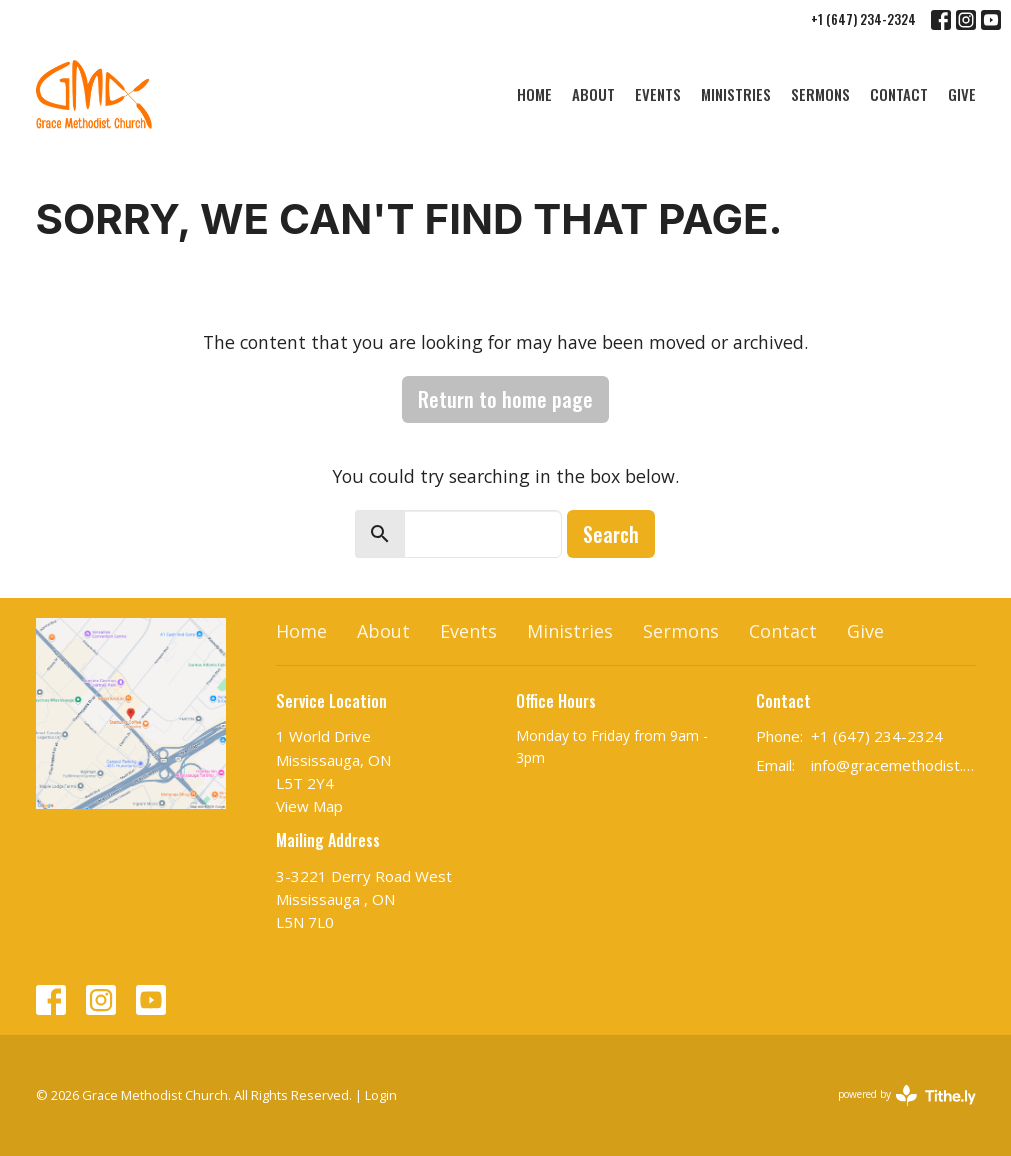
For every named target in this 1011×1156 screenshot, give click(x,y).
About (593, 94)
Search (611, 534)
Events (658, 94)
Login (381, 1095)
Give (962, 94)
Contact (899, 94)
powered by (907, 1095)
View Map (309, 806)
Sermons (820, 94)
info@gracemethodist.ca (893, 765)
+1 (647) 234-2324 (863, 19)
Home (534, 94)
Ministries (736, 94)
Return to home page (505, 399)
